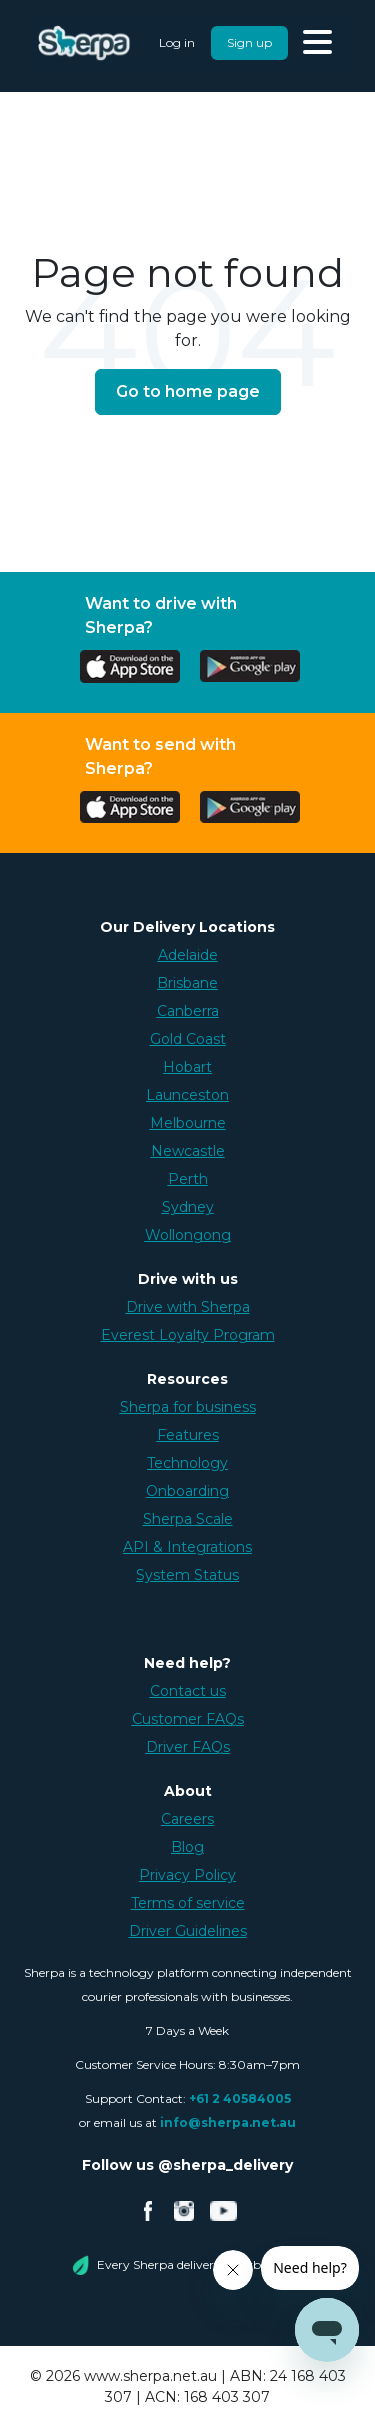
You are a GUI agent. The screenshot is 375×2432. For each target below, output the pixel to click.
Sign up (249, 42)
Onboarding (187, 1491)
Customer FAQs (188, 1719)
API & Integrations (187, 1547)
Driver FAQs (188, 1747)
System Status (187, 1575)
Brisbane (187, 983)
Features (188, 1435)
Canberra (188, 1011)
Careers (187, 1819)
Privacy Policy (187, 1875)
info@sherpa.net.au (228, 2122)
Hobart (187, 1067)
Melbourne (188, 1123)
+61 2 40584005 (240, 2098)
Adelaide (188, 955)
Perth (188, 1179)
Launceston (187, 1095)
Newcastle (188, 1151)
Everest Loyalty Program (188, 1335)
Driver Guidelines (188, 1931)
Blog (187, 1847)
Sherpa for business (188, 1407)
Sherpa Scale (188, 1519)
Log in (177, 42)
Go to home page (188, 391)
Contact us (188, 1691)
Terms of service (188, 1903)
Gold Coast (188, 1039)
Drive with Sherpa (188, 1307)
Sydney (188, 1207)
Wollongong (188, 1235)
